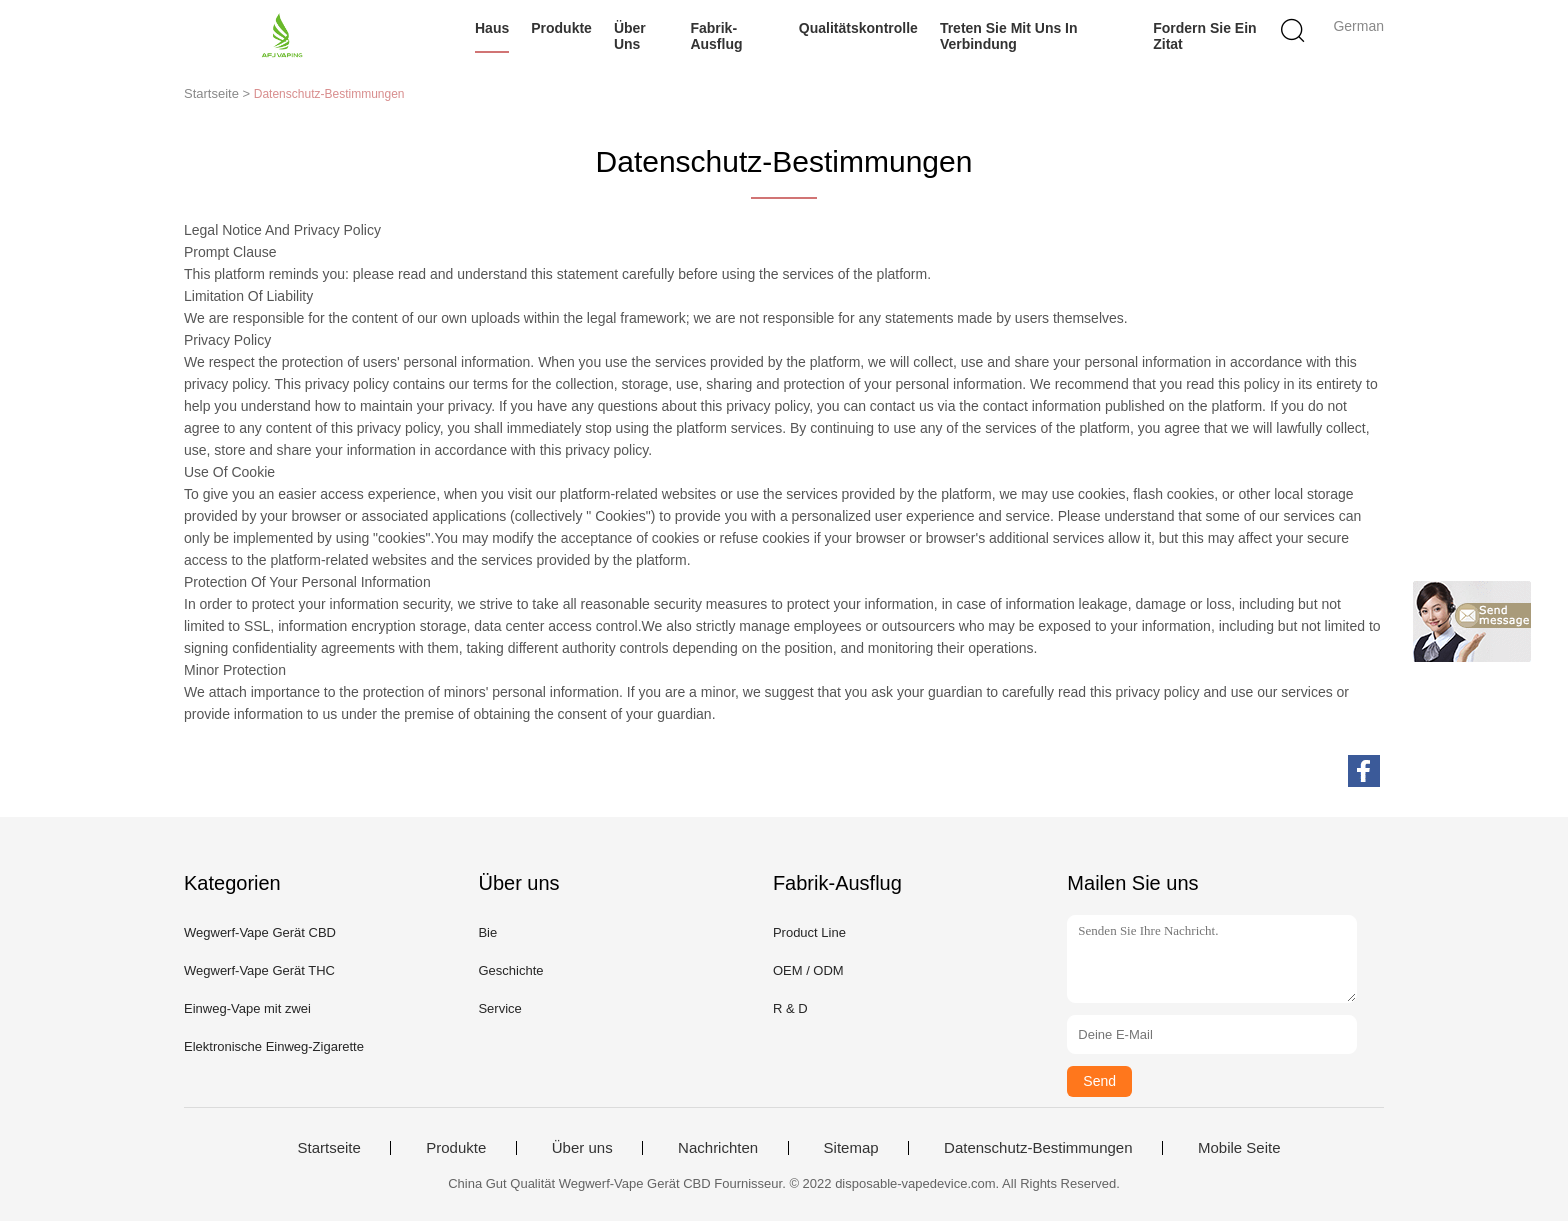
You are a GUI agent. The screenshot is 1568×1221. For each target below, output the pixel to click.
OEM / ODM (808, 970)
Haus (492, 28)
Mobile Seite (1239, 1148)
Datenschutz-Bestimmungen (1038, 1148)
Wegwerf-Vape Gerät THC (259, 970)
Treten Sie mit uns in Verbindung (1009, 36)
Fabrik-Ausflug (716, 36)
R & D (790, 1008)
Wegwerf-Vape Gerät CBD (260, 932)
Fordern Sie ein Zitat (1204, 36)
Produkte (561, 28)
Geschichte (510, 970)
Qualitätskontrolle (858, 28)
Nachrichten (718, 1148)
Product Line (809, 932)
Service (499, 1008)
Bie (487, 932)
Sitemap (851, 1148)
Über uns (630, 36)
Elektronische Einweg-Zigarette (274, 1046)
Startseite (328, 1148)
